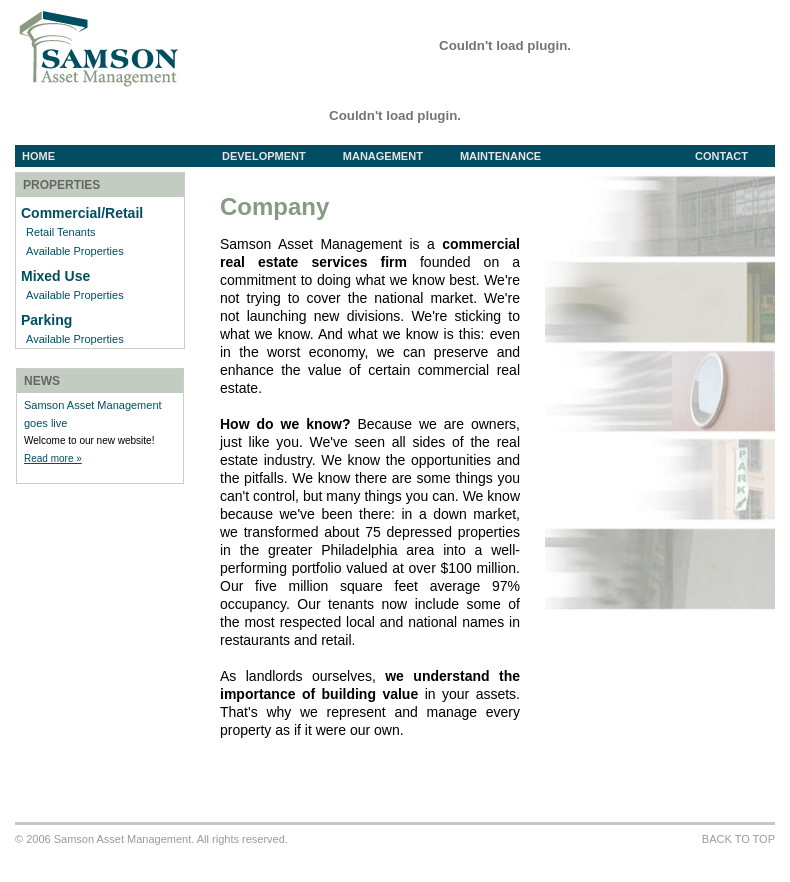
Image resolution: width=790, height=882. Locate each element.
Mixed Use (55, 276)
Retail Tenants (61, 232)
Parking (46, 320)
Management (398, 156)
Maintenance (500, 156)
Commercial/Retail (82, 213)
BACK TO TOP (738, 839)
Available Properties (75, 251)
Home (38, 156)
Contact (721, 156)
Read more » (53, 458)
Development (279, 156)
